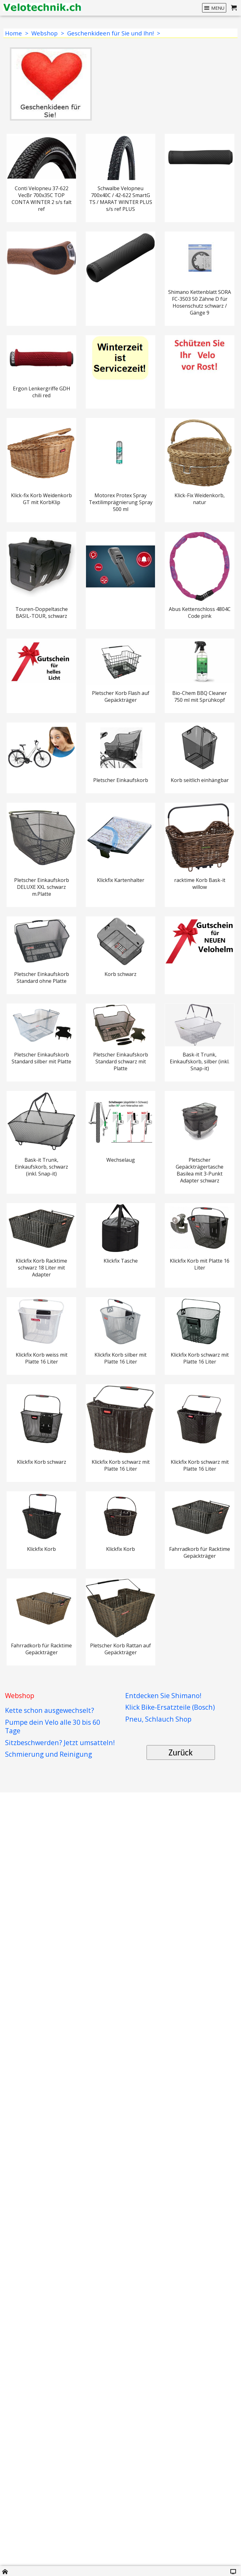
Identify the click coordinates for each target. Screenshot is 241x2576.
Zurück (181, 2513)
